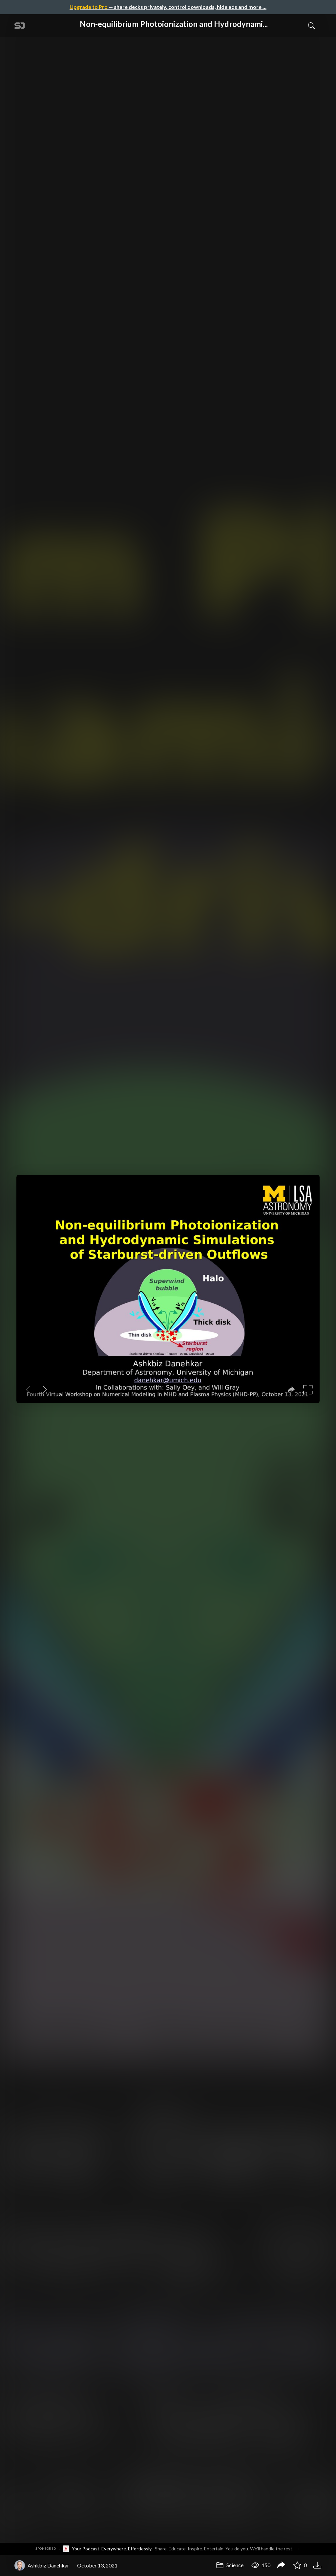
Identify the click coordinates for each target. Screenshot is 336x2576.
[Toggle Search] (311, 25)
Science (229, 2565)
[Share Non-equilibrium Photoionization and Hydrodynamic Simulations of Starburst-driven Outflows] (281, 2565)
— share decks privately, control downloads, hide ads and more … (168, 7)
